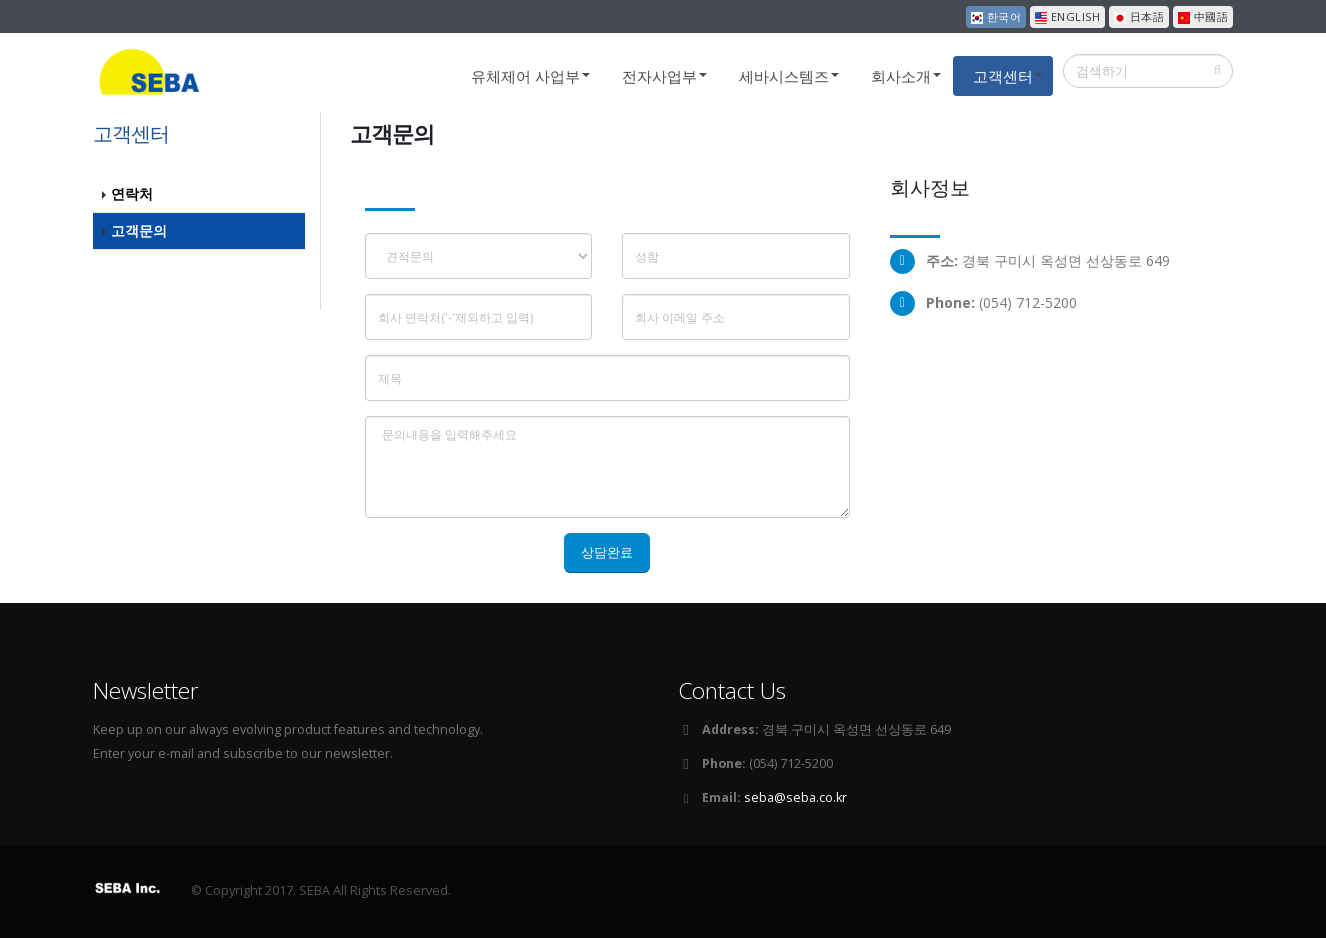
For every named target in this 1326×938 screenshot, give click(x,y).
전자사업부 (659, 76)
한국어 (996, 16)
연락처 (132, 193)
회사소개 (901, 76)
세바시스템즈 (784, 76)
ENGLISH (1067, 16)
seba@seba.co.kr (795, 797)
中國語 (1203, 16)
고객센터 (1003, 76)
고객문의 (139, 230)
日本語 (1139, 16)
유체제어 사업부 (525, 76)
